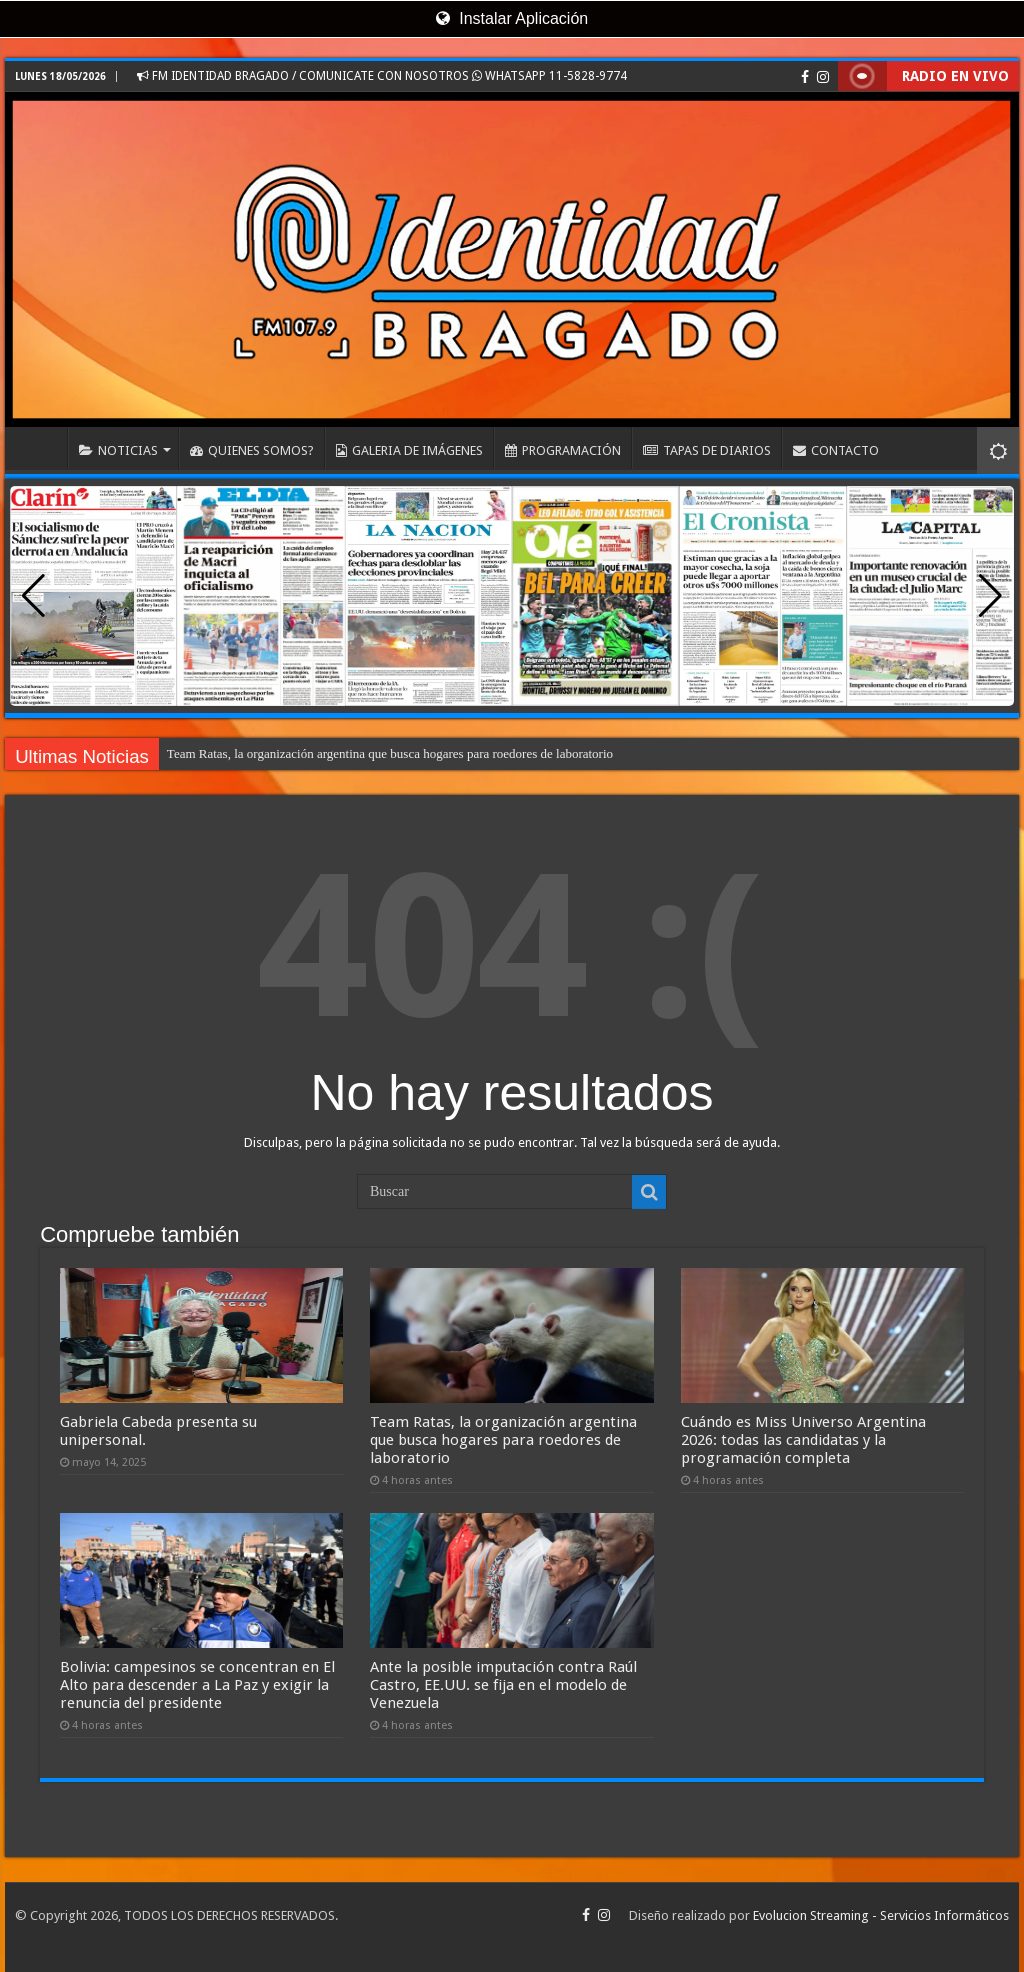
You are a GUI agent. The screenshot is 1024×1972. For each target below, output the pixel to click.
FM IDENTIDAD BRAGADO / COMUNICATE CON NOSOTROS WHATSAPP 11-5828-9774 (382, 76)
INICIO (41, 448)
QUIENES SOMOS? (252, 450)
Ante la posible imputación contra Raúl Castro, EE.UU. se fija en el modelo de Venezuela (503, 1685)
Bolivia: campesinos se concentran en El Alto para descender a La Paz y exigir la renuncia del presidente (197, 1685)
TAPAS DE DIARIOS (707, 450)
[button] (990, 596)
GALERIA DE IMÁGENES (409, 450)
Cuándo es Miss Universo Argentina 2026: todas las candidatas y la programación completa (803, 1440)
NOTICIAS (118, 450)
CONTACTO (836, 450)
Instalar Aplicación (512, 18)
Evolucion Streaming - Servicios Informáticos (881, 1915)
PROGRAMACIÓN (563, 450)
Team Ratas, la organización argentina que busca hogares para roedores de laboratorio (390, 753)
